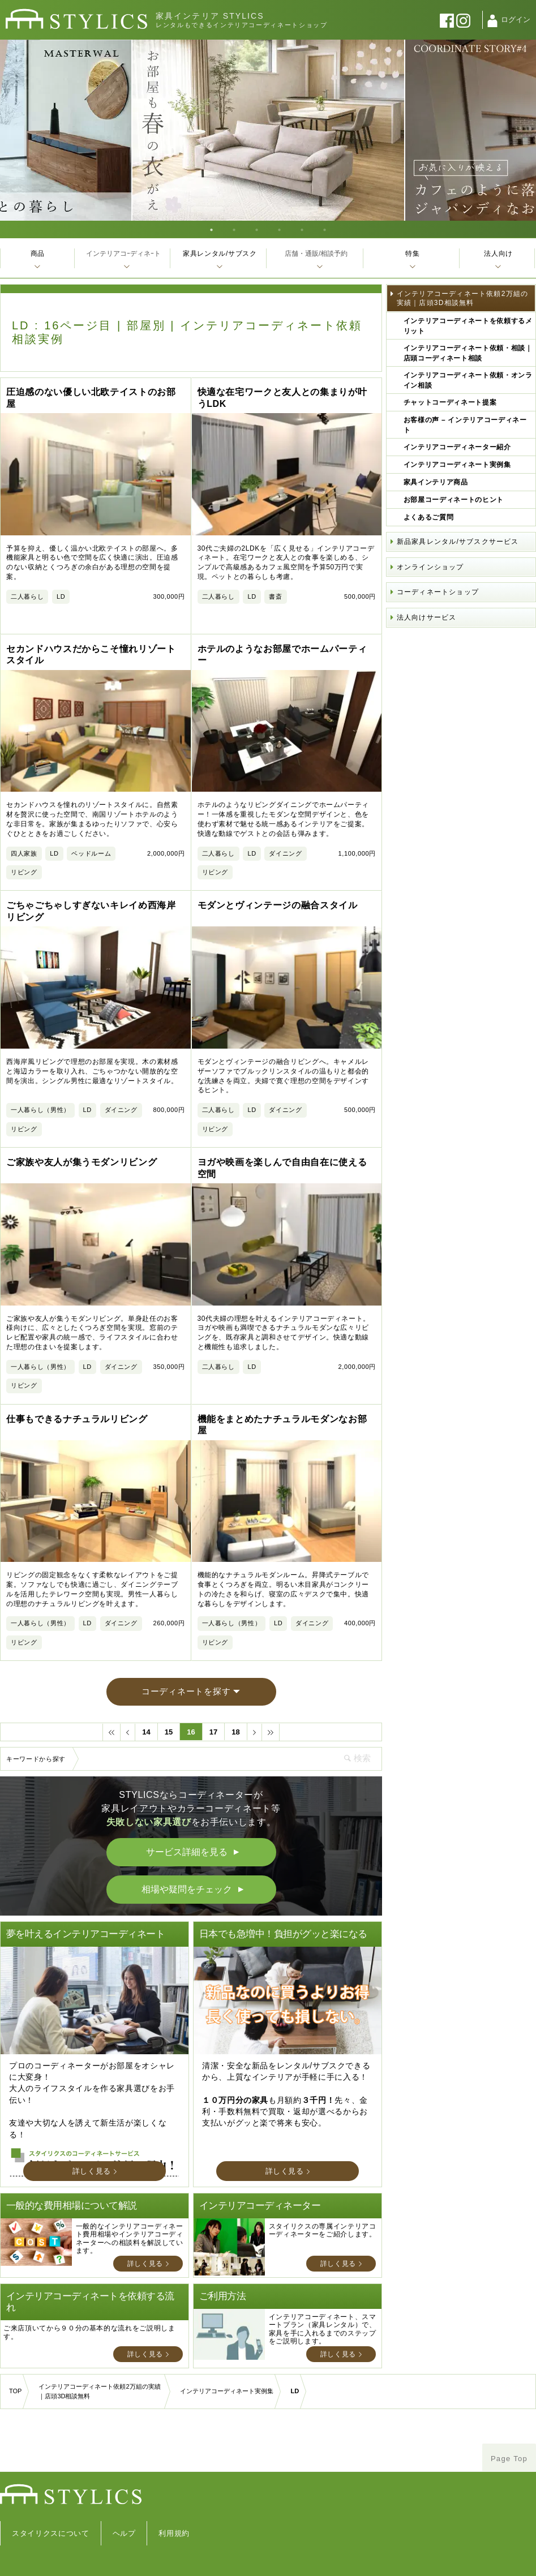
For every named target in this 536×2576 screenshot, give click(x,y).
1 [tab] (211, 229)
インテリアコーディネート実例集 (457, 465)
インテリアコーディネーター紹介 (457, 447)
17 (213, 1712)
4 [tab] (279, 229)
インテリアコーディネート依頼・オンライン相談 (468, 380)
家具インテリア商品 (436, 482)
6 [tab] (324, 229)
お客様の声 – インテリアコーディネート (465, 425)
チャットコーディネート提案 (450, 402)
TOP (15, 2372)
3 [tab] (256, 229)
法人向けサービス (427, 617)
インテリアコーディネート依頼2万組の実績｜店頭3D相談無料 (462, 298)
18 (235, 1712)
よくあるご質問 (429, 517)
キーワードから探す (36, 1739)
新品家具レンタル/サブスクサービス (458, 542)
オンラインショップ (430, 567)
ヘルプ (124, 2514)
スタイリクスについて (50, 2514)
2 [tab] (234, 229)
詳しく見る (91, 2152)
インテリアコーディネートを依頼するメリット (468, 326)
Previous (12, 130)
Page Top (509, 2439)
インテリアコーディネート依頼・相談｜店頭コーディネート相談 (468, 353)
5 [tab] (302, 229)
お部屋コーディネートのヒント (454, 500)
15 (169, 1712)
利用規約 (174, 2514)
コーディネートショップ (438, 592)
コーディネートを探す (186, 1672)
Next (524, 130)
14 (146, 1712)
